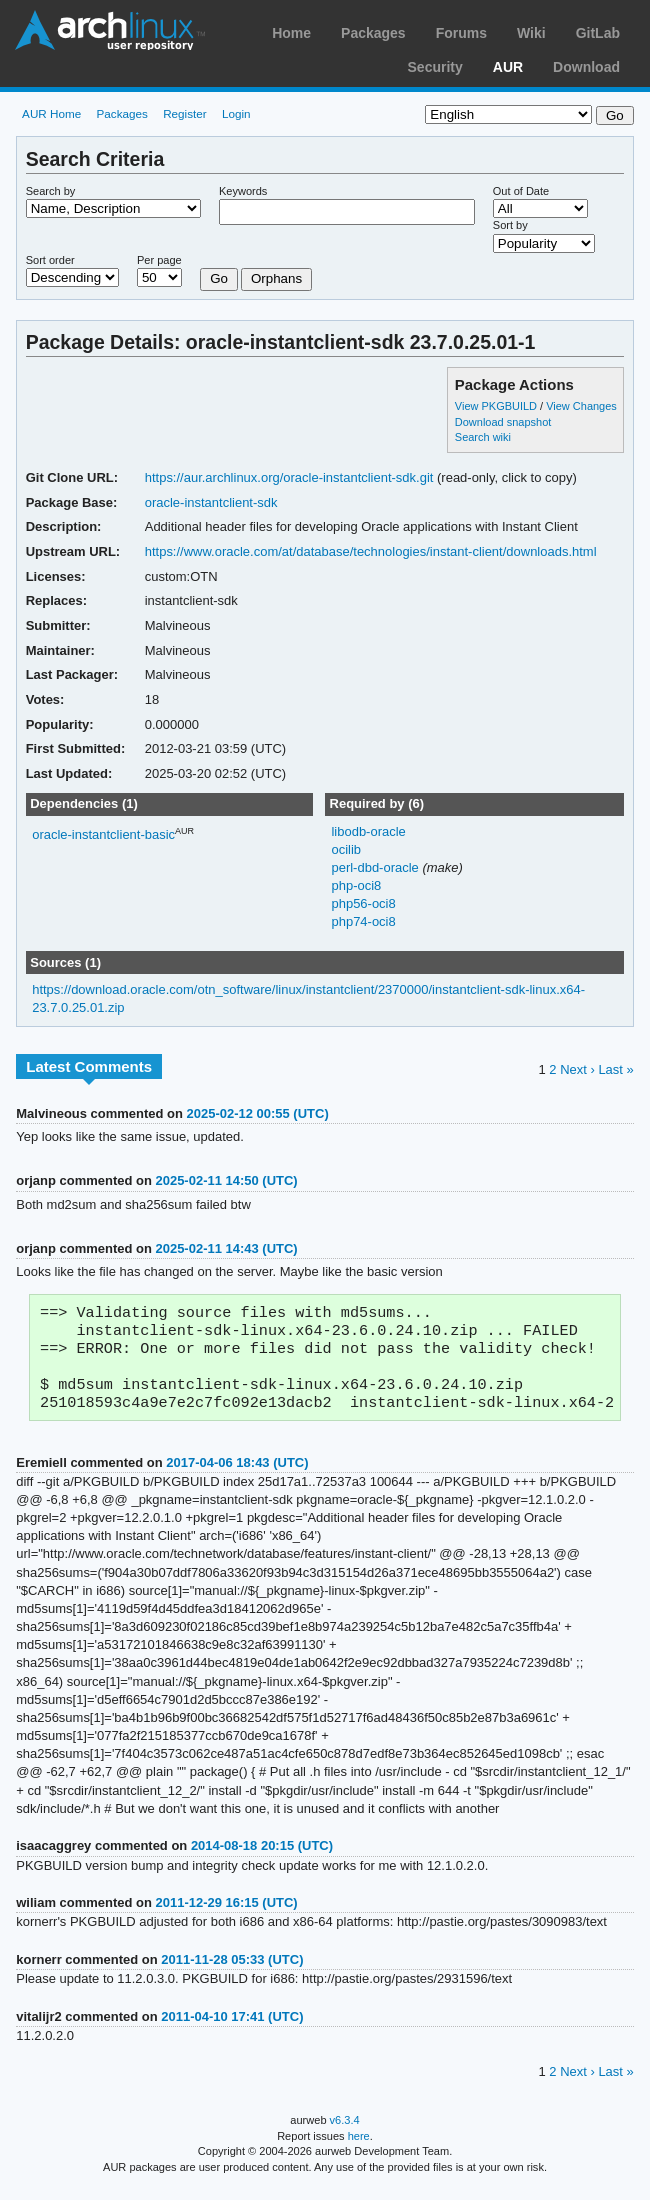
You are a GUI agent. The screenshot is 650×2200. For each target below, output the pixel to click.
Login (236, 113)
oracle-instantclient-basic (103, 834)
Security (435, 67)
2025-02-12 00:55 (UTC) (258, 1113)
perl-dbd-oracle (376, 867)
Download (586, 67)
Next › (577, 1069)
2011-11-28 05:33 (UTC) (232, 1971)
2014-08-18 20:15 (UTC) (262, 1857)
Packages (373, 33)
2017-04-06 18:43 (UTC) (237, 1474)
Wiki (531, 33)
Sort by (510, 225)
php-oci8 (356, 885)
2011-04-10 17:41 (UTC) (232, 2028)
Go (219, 278)
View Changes (581, 406)
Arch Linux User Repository (110, 30)
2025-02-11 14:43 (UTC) (226, 1248)
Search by (51, 191)
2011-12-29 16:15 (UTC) (227, 1914)
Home (291, 33)
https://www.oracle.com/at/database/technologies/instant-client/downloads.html (371, 551)
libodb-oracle (368, 831)
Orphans (276, 278)
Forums (461, 33)
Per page (159, 260)
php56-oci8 (363, 903)
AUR (508, 67)
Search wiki (483, 437)
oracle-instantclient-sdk (211, 502)
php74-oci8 (363, 921)
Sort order (50, 260)
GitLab (598, 33)
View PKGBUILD (497, 406)
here (359, 2148)
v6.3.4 (345, 2132)
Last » (615, 1069)
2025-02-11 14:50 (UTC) (226, 1180)
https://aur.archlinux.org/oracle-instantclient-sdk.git (289, 477)
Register (185, 113)
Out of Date (521, 191)
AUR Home (51, 113)
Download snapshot (503, 422)
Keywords (243, 191)
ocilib (346, 849)
